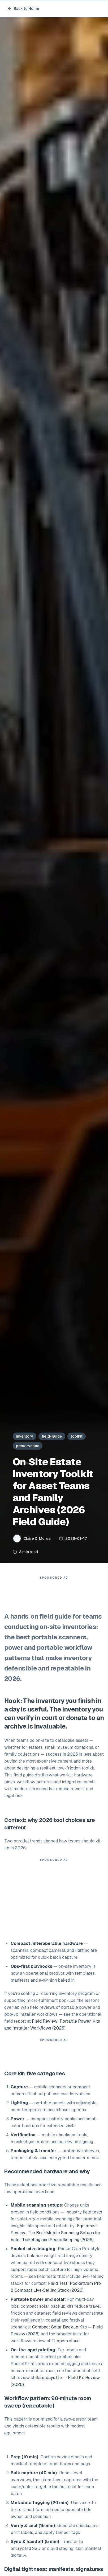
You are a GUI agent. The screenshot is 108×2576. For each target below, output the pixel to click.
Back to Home (23, 8)
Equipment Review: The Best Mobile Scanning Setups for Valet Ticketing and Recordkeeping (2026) (56, 2232)
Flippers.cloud (65, 2341)
